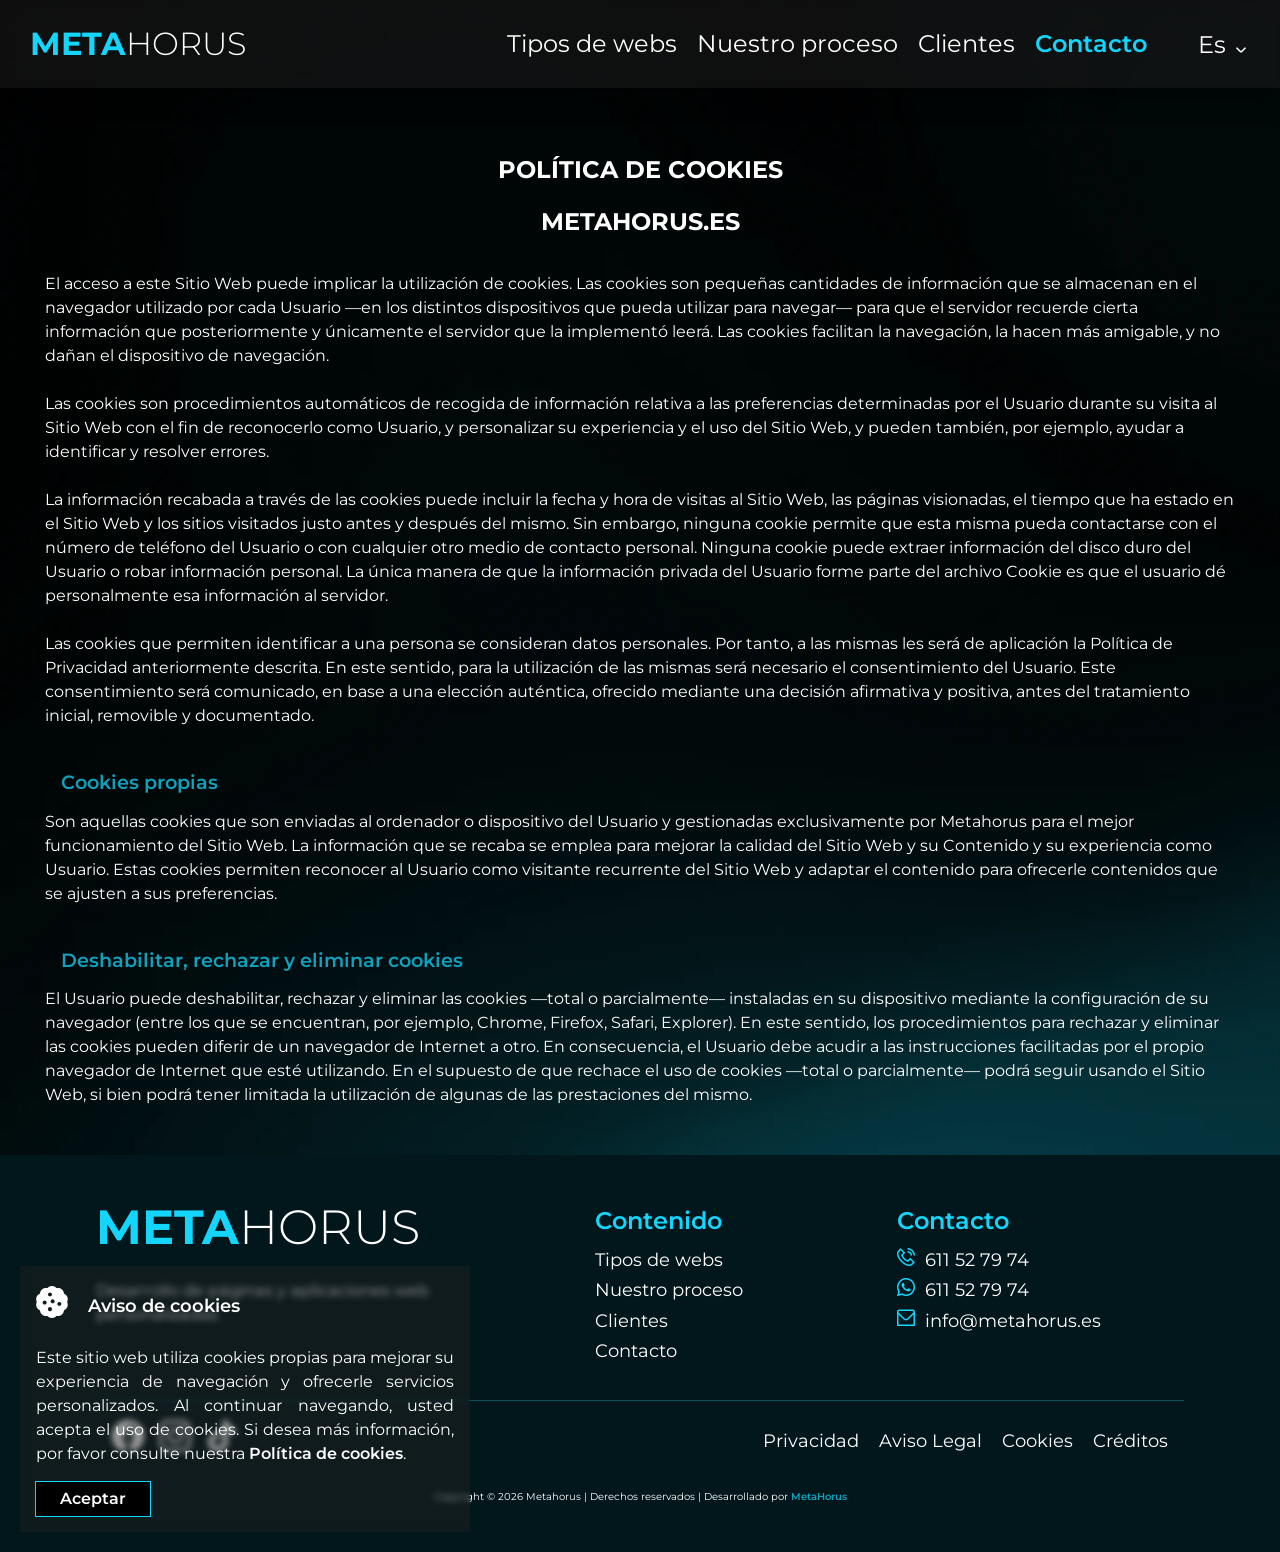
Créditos (1130, 1441)
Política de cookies (326, 1453)
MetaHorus (819, 1496)
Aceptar (93, 1498)
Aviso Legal (930, 1441)
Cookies (1037, 1441)
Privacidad (811, 1441)
